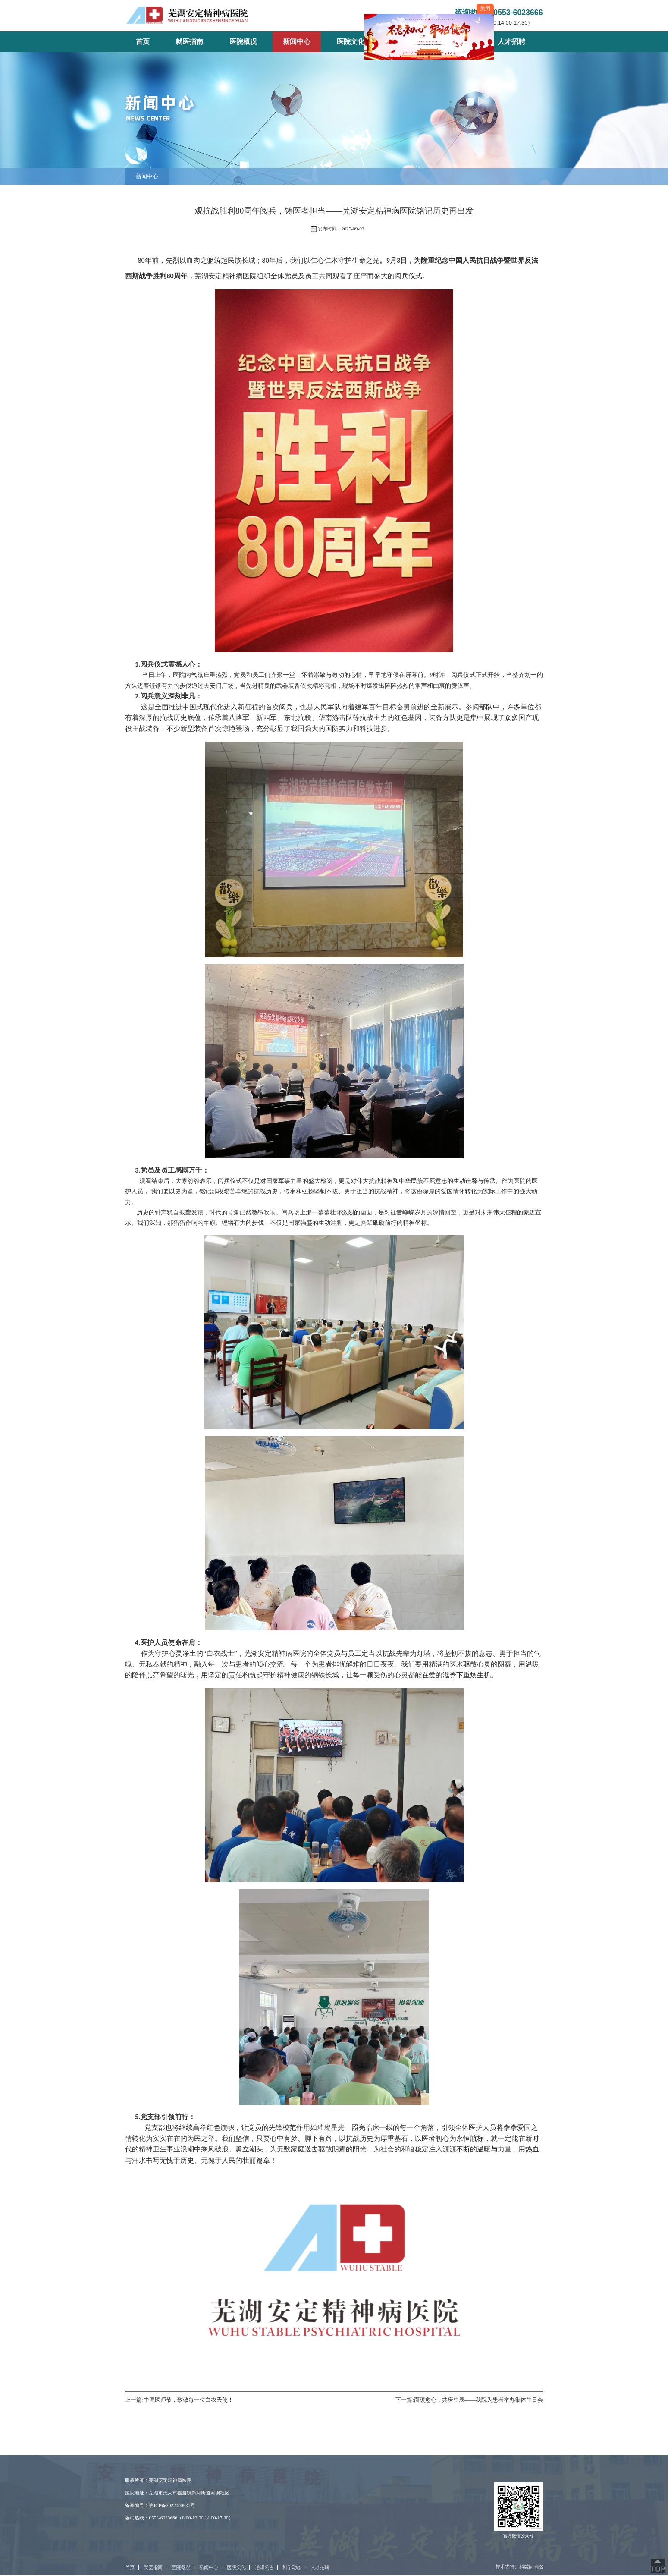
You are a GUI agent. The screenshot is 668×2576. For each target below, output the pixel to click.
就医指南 (153, 2567)
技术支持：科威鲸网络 (519, 2566)
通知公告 (264, 2567)
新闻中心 (147, 176)
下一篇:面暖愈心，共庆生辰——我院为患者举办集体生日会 (469, 2400)
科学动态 (291, 2567)
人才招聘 (319, 2567)
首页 (130, 2567)
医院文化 (236, 2567)
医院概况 (180, 2567)
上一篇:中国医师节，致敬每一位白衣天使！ (179, 2400)
